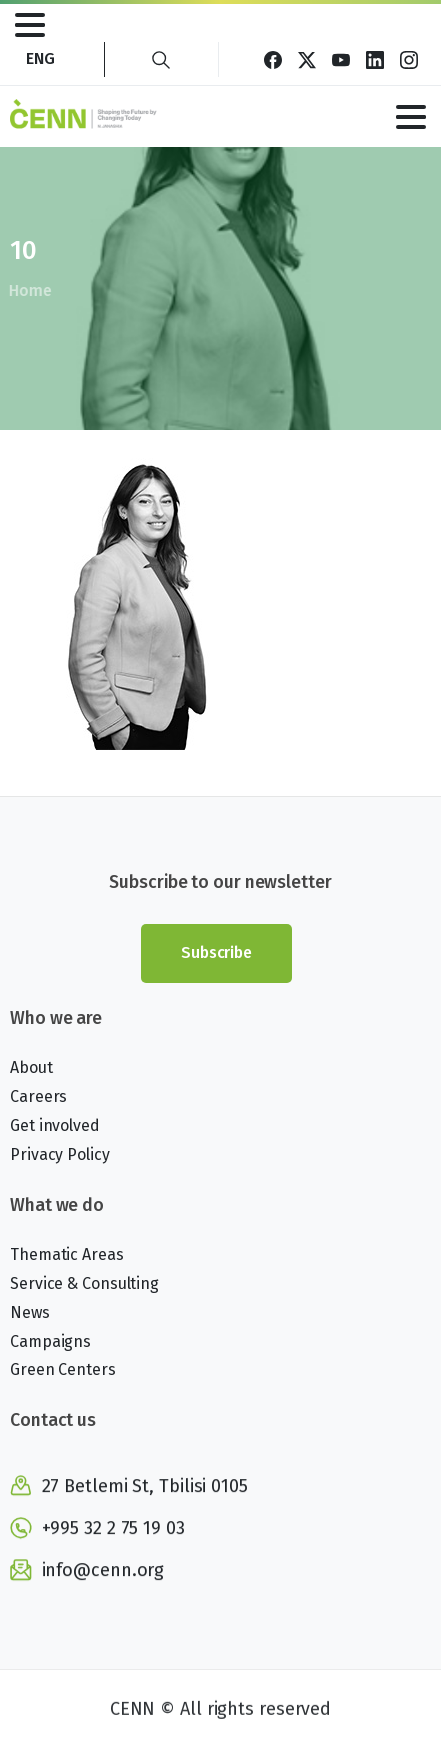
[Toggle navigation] (30, 25)
